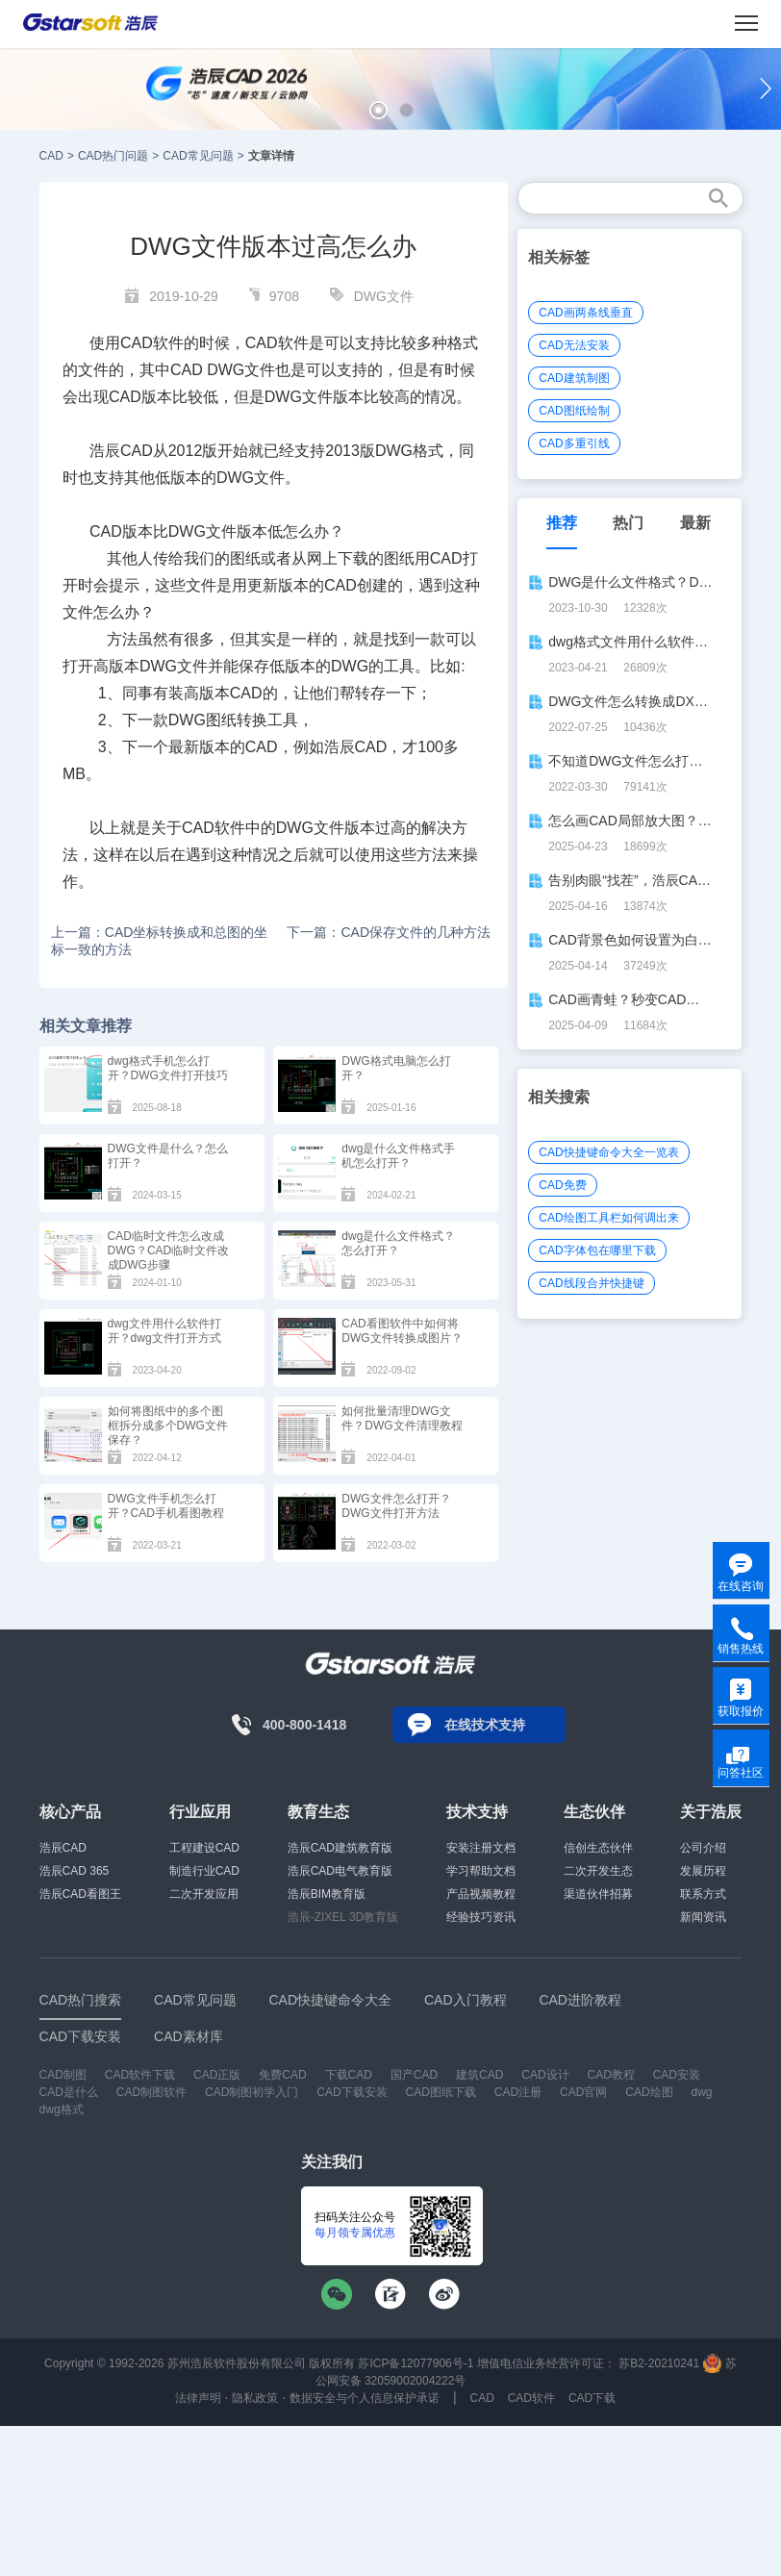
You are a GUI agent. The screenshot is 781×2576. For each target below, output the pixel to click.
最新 (695, 523)
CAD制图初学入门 (251, 2092)
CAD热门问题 (113, 156)
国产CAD (414, 2075)
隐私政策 (255, 2398)
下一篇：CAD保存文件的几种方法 (389, 932)
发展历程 (703, 1871)
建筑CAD (479, 2075)
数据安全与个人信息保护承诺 (365, 2398)
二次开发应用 (204, 1894)
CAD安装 (676, 2075)
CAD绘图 (648, 2092)
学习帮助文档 (481, 1871)
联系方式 (703, 1894)
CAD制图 (63, 2075)
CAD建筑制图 (574, 378)
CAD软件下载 (140, 2075)
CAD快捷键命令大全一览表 (608, 1152)
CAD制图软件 (151, 2092)
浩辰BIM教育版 (326, 1894)
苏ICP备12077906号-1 (415, 2363)
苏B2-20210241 (658, 2363)
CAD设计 (544, 2075)
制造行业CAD (204, 1871)
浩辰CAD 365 (74, 1871)
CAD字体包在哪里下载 (597, 1250)
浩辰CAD (63, 1848)
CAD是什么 (68, 2092)
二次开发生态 (598, 1871)
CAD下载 (592, 2398)
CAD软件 (531, 2398)
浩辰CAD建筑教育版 (340, 1848)
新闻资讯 (703, 1917)
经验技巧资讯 (481, 1917)
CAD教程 (610, 2075)
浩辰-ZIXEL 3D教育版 (343, 1917)
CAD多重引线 (574, 443)
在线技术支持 (484, 1724)
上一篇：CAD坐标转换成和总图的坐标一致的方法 (159, 940)
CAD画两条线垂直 (585, 312)
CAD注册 (518, 2092)
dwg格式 (61, 2109)
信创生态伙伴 (598, 1848)
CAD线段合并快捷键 (591, 1283)
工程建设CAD (204, 1848)
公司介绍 (703, 1848)
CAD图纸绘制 (574, 410)
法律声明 (198, 2398)
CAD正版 (216, 2075)
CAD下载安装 (351, 2092)
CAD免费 (562, 1185)
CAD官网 (583, 2092)
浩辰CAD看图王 (80, 1894)
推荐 (561, 523)
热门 (628, 523)
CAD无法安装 (574, 345)
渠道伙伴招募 (598, 1894)
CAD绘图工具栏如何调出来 (608, 1218)
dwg (701, 2092)
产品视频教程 (481, 1894)
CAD (51, 156)
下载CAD (348, 2075)
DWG (225, 370)
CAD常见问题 (198, 156)
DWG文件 (384, 296)
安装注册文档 (481, 1848)
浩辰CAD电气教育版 (340, 1871)
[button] (378, 110)
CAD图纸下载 (441, 2092)
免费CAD (282, 2075)
